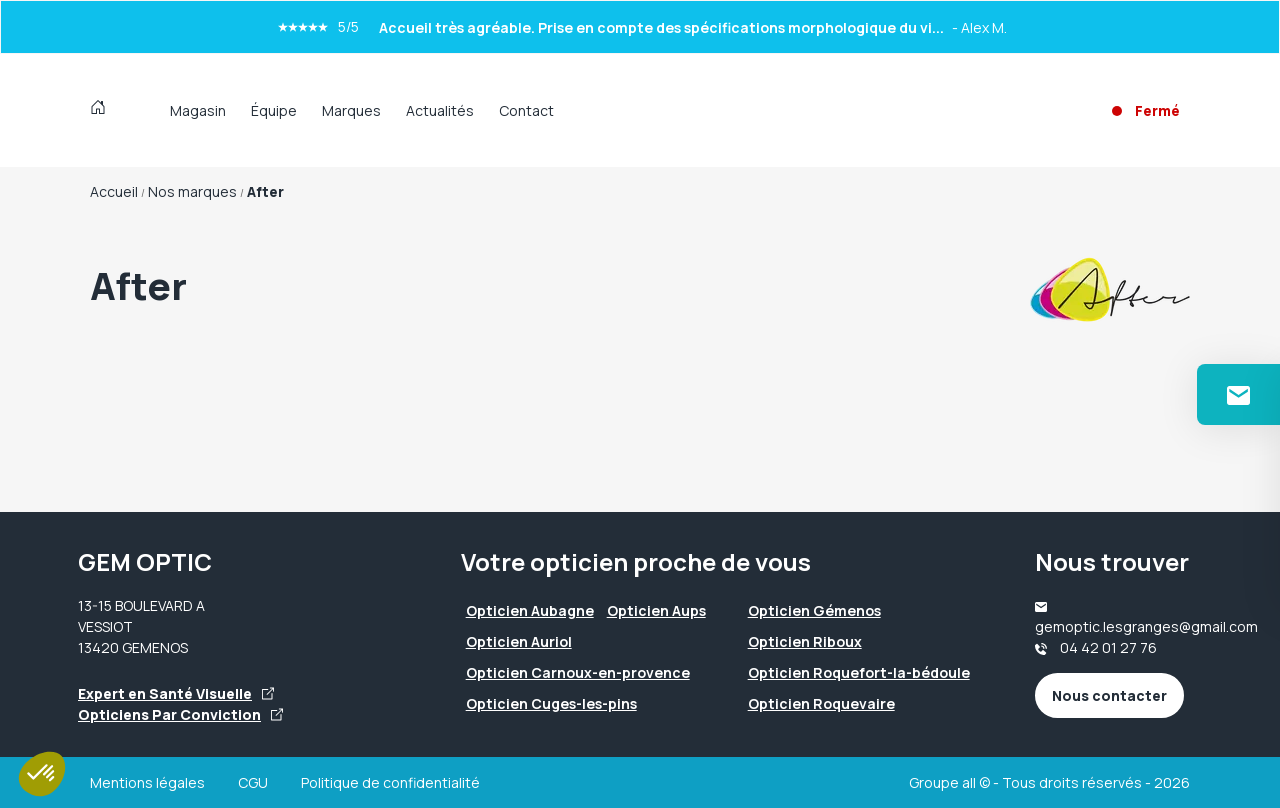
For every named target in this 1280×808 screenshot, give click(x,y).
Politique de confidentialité (390, 782)
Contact (526, 110)
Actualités (440, 110)
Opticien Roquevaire (821, 703)
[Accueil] (102, 110)
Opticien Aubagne (530, 610)
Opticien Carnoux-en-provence (578, 672)
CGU (253, 782)
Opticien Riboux (805, 641)
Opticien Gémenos (814, 610)
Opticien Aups (656, 610)
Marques (351, 110)
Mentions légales (147, 782)
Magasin (198, 110)
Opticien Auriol (519, 641)
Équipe (274, 110)
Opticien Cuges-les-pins (551, 703)
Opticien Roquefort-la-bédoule (859, 672)
